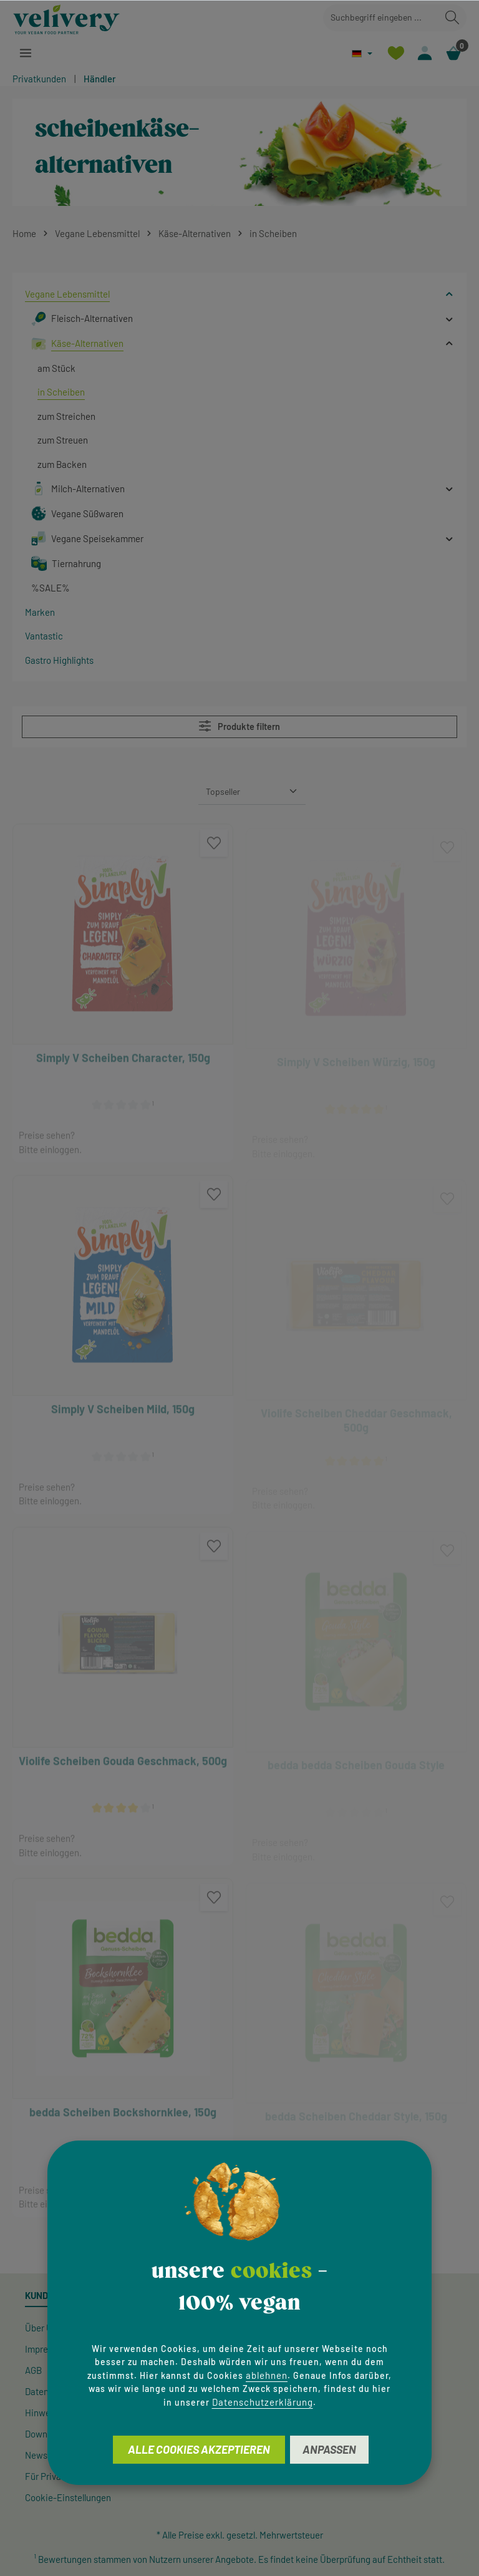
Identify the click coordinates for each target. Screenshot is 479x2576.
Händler (100, 78)
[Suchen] (452, 17)
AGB (33, 2370)
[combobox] (380, 17)
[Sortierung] (252, 791)
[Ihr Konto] (423, 53)
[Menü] (25, 53)
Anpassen (329, 2449)
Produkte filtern (239, 726)
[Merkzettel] (394, 53)
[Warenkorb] (453, 53)
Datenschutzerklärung (262, 2402)
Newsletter (47, 2455)
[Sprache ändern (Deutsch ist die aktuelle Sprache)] (361, 53)
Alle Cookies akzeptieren (199, 2449)
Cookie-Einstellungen (68, 2497)
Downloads (47, 2433)
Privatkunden (39, 78)
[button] (449, 294)
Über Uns (43, 2327)
